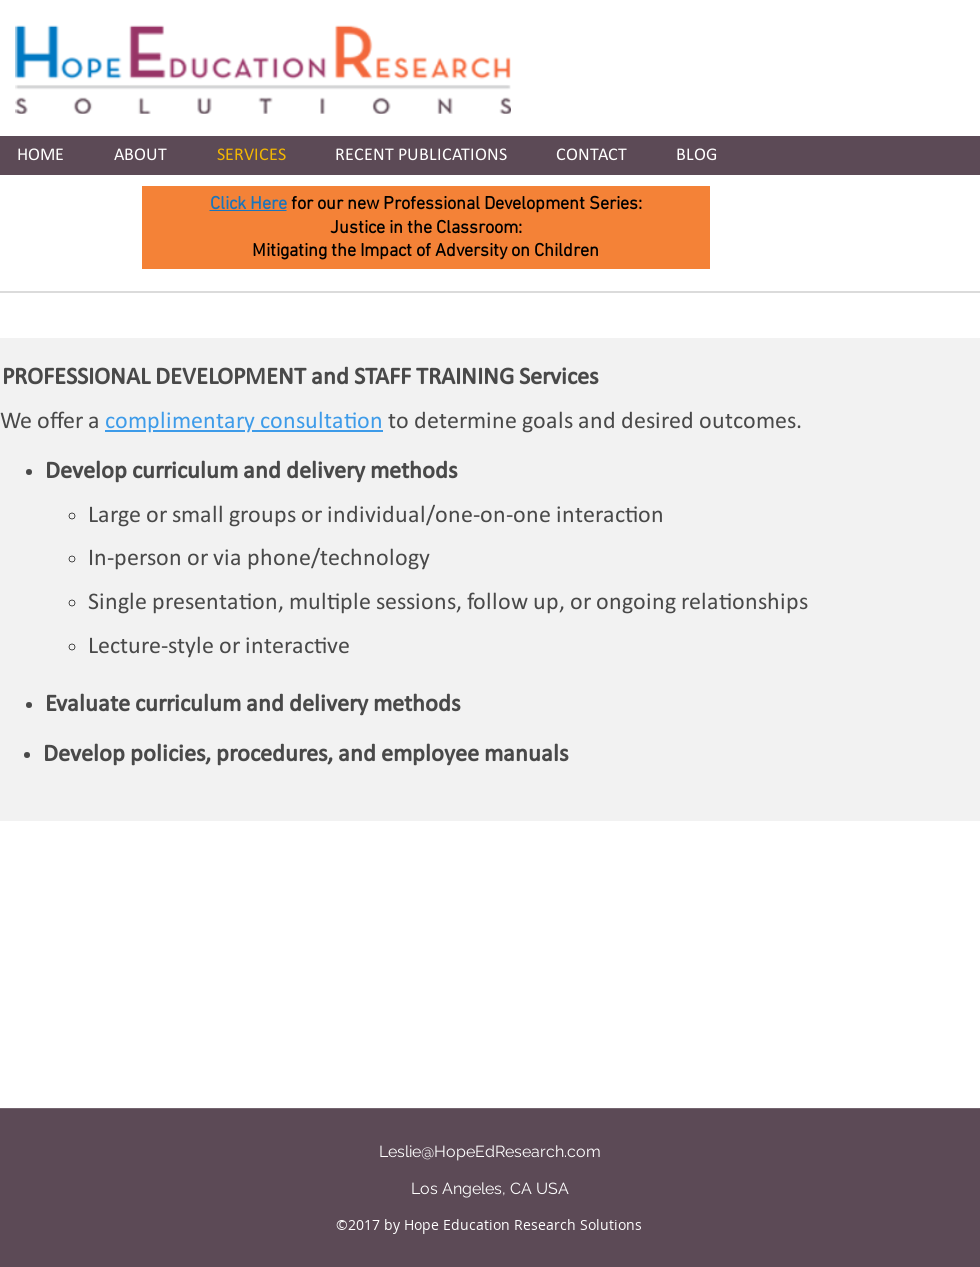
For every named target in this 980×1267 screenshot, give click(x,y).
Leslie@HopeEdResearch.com (490, 1151)
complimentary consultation (244, 422)
